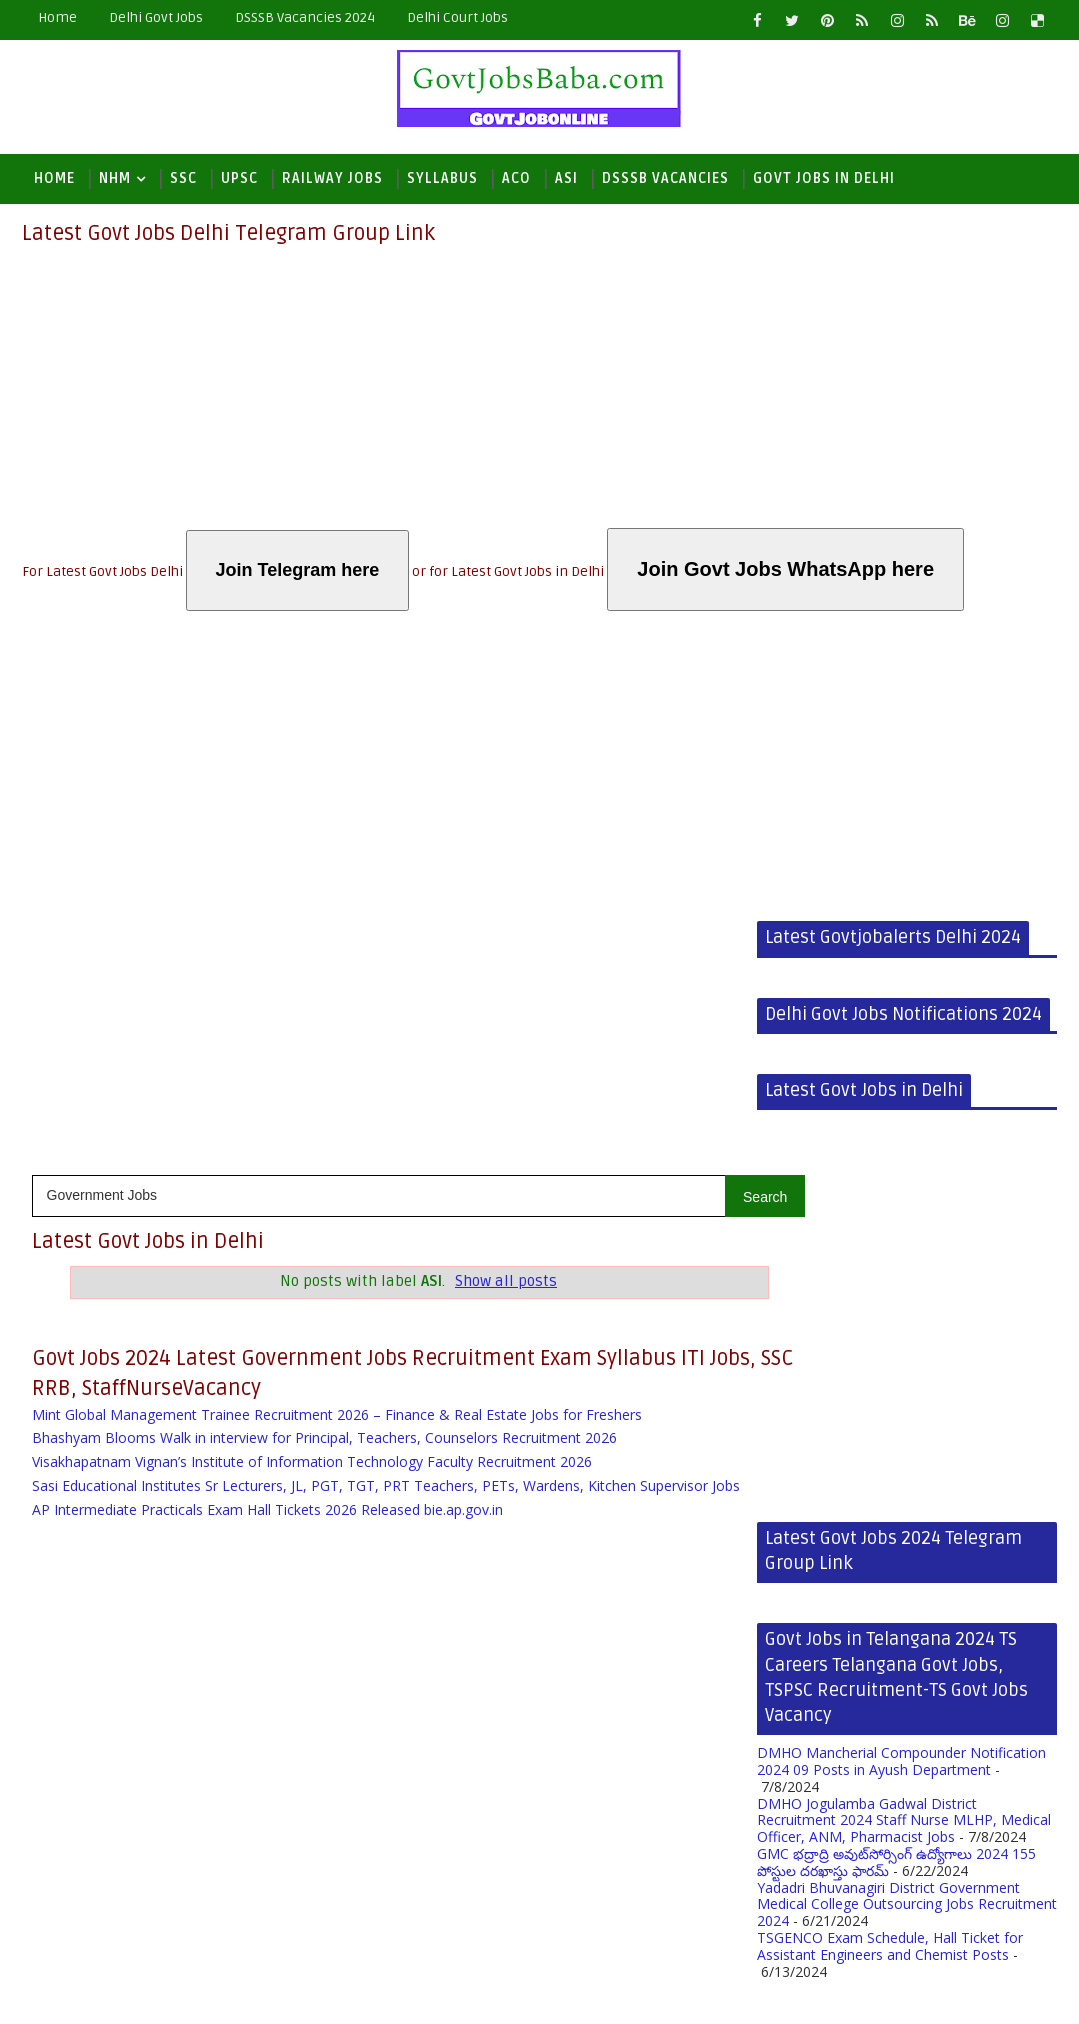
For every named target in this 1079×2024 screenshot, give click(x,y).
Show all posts (472, 742)
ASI (566, 178)
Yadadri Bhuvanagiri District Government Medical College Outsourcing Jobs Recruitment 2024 (607, 1395)
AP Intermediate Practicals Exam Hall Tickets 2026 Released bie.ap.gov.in (267, 1000)
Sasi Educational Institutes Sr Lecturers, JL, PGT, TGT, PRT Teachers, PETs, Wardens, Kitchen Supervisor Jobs (370, 968)
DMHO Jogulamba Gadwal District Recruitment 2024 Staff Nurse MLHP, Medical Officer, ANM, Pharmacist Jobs (604, 1311)
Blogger (343, 1993)
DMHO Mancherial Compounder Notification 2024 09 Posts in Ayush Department (601, 1252)
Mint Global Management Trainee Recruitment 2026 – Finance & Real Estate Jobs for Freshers (337, 888)
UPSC (239, 178)
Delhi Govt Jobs (156, 17)
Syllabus (442, 178)
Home (57, 17)
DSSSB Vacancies (665, 178)
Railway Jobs (332, 178)
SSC (183, 178)
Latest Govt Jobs (152, 1993)
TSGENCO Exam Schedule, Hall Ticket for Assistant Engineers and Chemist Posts (590, 1437)
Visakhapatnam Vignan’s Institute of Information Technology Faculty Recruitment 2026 (312, 935)
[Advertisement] (540, 388)
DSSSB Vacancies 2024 (305, 17)
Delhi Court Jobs (457, 17)
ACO (516, 178)
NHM (115, 178)
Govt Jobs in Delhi (824, 178)
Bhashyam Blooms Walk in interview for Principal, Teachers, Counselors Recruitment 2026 (324, 912)
